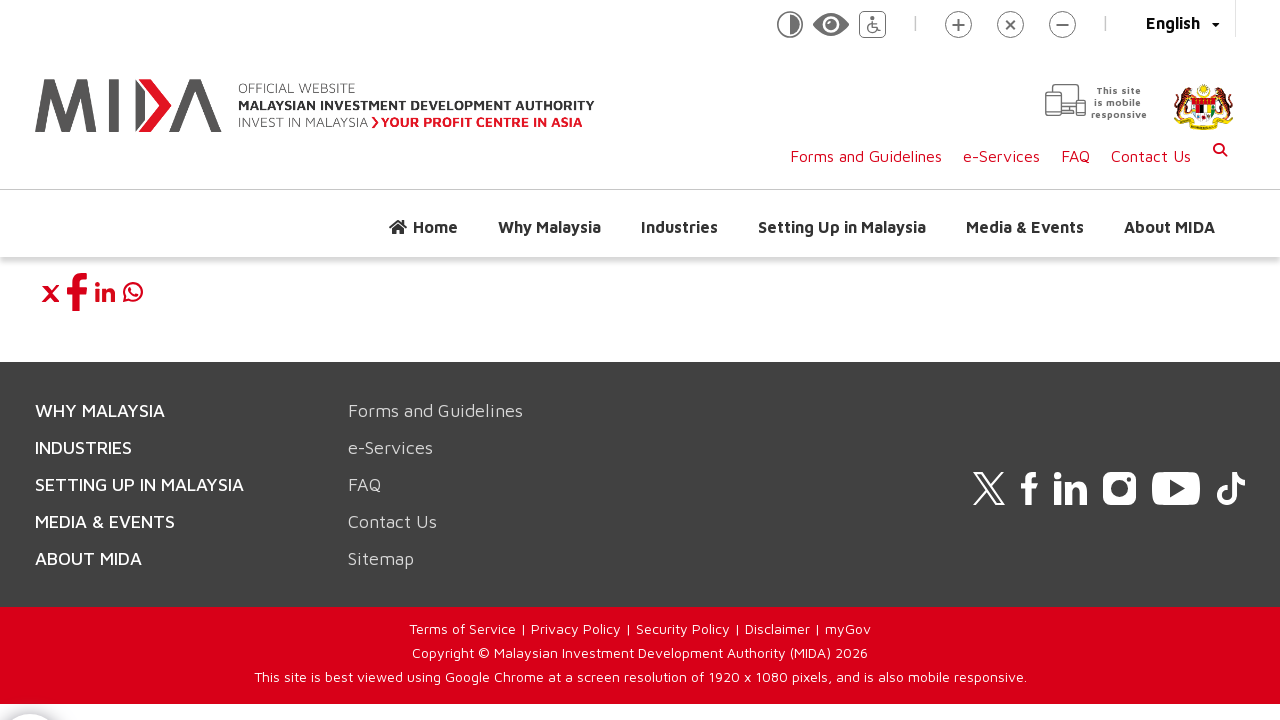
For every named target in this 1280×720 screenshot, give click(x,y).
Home (435, 227)
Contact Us (1151, 156)
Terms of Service (462, 628)
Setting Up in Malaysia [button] (842, 227)
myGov (848, 628)
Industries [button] (679, 227)
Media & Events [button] (1025, 227)
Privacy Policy (576, 628)
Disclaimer (777, 628)
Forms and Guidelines (866, 156)
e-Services (1001, 156)
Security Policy (683, 628)
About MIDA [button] (1169, 227)
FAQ (1075, 156)
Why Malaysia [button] (549, 227)
